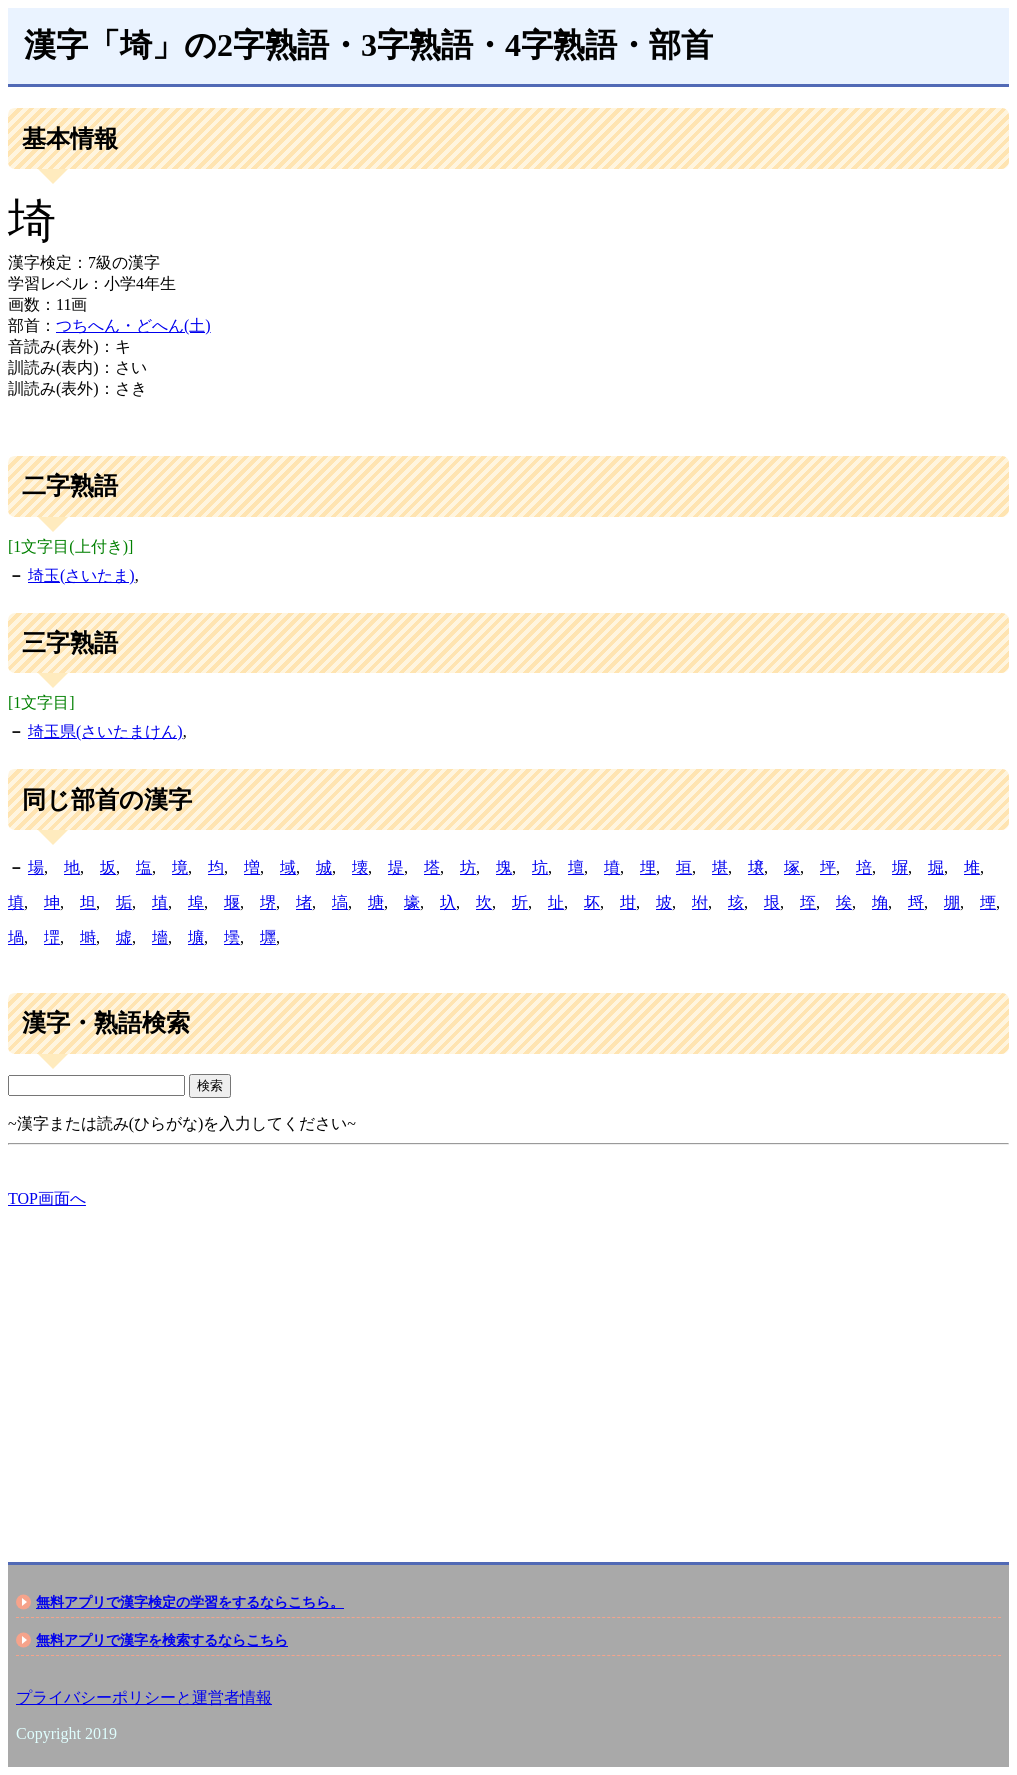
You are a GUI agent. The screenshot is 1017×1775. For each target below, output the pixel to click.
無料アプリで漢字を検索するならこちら (162, 1640)
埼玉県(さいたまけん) (105, 731)
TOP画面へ (47, 1198)
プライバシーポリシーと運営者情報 (144, 1697)
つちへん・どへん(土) (133, 325)
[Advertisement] (508, 1368)
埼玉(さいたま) (81, 575)
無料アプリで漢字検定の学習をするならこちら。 (190, 1602)
